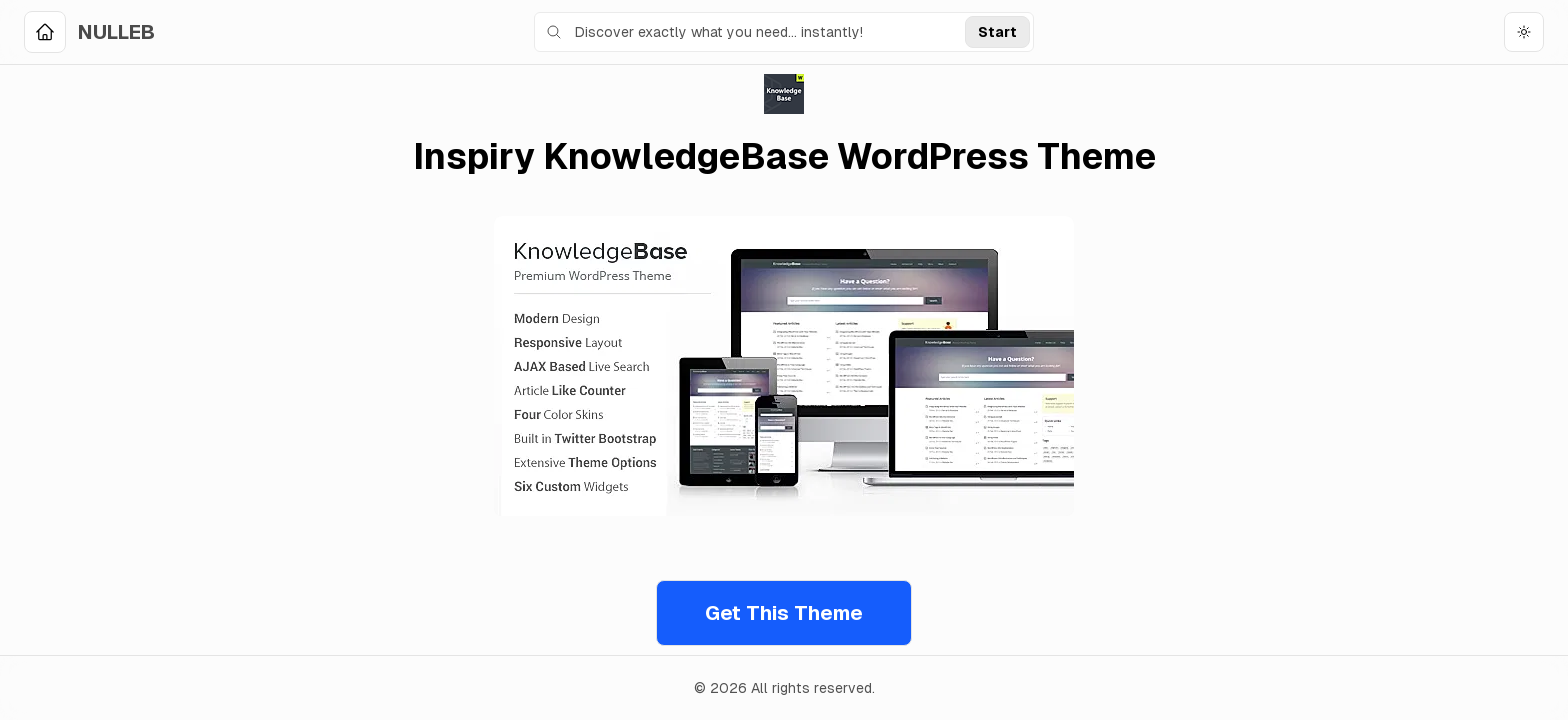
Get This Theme (784, 613)
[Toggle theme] (1524, 32)
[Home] (89, 32)
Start (997, 32)
